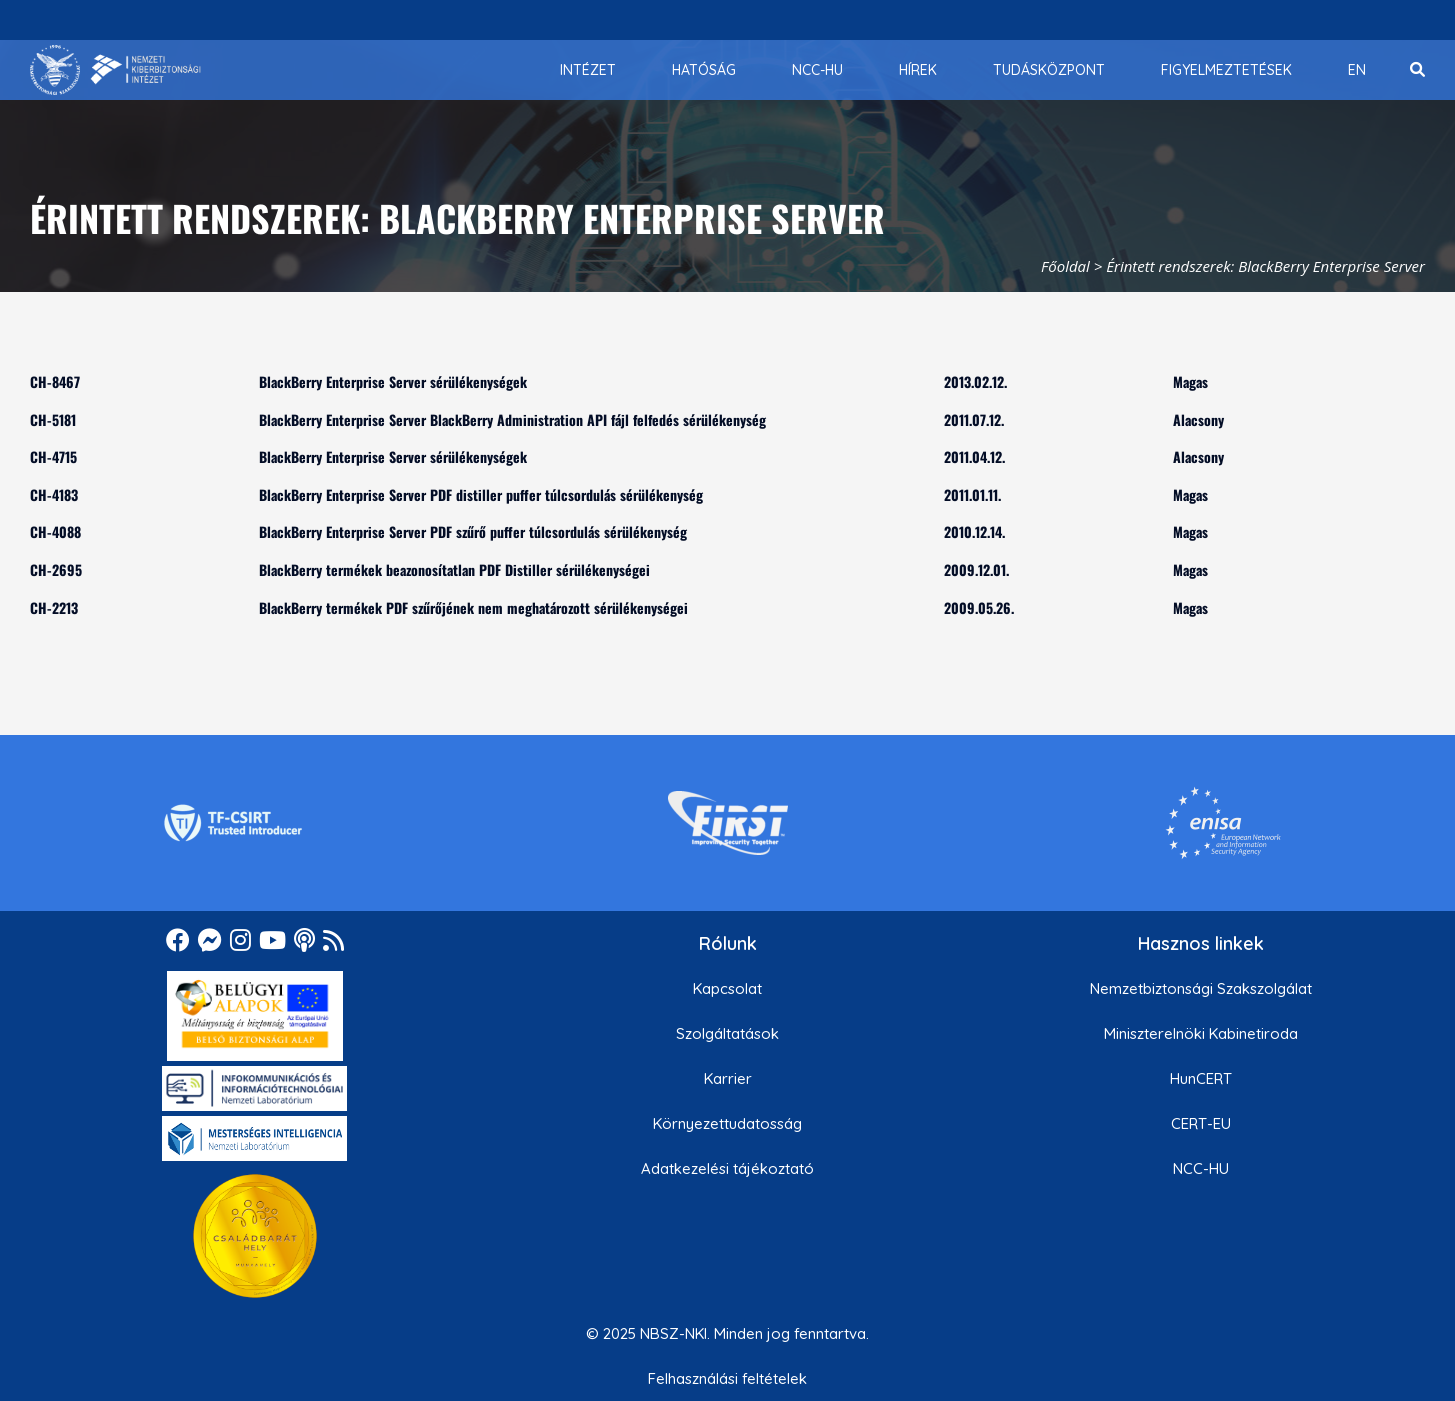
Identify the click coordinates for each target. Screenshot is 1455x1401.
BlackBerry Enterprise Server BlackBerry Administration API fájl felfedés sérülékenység (512, 419)
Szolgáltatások (727, 1033)
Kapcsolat (727, 988)
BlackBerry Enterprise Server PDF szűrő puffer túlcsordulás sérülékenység (473, 531)
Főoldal (1065, 266)
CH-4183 (54, 494)
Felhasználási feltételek (727, 1378)
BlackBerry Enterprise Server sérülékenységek (393, 381)
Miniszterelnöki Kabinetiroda (1201, 1033)
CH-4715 (53, 456)
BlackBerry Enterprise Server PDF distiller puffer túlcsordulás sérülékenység (481, 494)
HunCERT (1201, 1078)
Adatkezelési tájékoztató (727, 1168)
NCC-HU (1201, 1168)
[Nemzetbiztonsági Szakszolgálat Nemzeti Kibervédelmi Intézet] (115, 70)
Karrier (728, 1078)
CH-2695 (56, 569)
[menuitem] (588, 70)
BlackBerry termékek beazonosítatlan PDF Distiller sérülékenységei (454, 569)
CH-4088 (55, 531)
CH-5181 (53, 419)
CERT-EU (1201, 1123)
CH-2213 (54, 607)
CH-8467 (55, 381)
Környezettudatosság (727, 1123)
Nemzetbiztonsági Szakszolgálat (1201, 988)
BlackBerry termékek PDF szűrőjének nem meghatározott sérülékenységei (473, 607)
